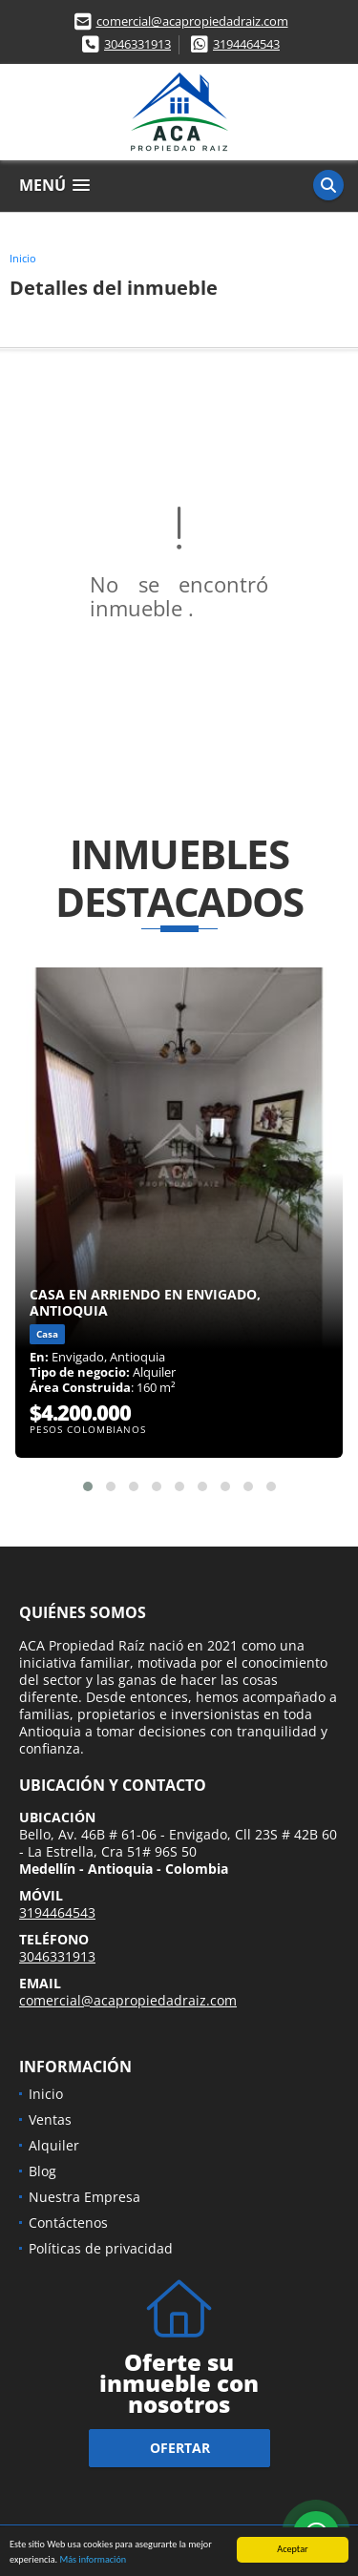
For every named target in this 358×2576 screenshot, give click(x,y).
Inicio (23, 258)
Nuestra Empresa (84, 2197)
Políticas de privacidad (101, 2248)
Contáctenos (68, 2222)
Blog (42, 2171)
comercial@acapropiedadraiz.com (192, 21)
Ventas (50, 2119)
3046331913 (137, 43)
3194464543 (246, 43)
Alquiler (54, 2145)
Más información (92, 2560)
